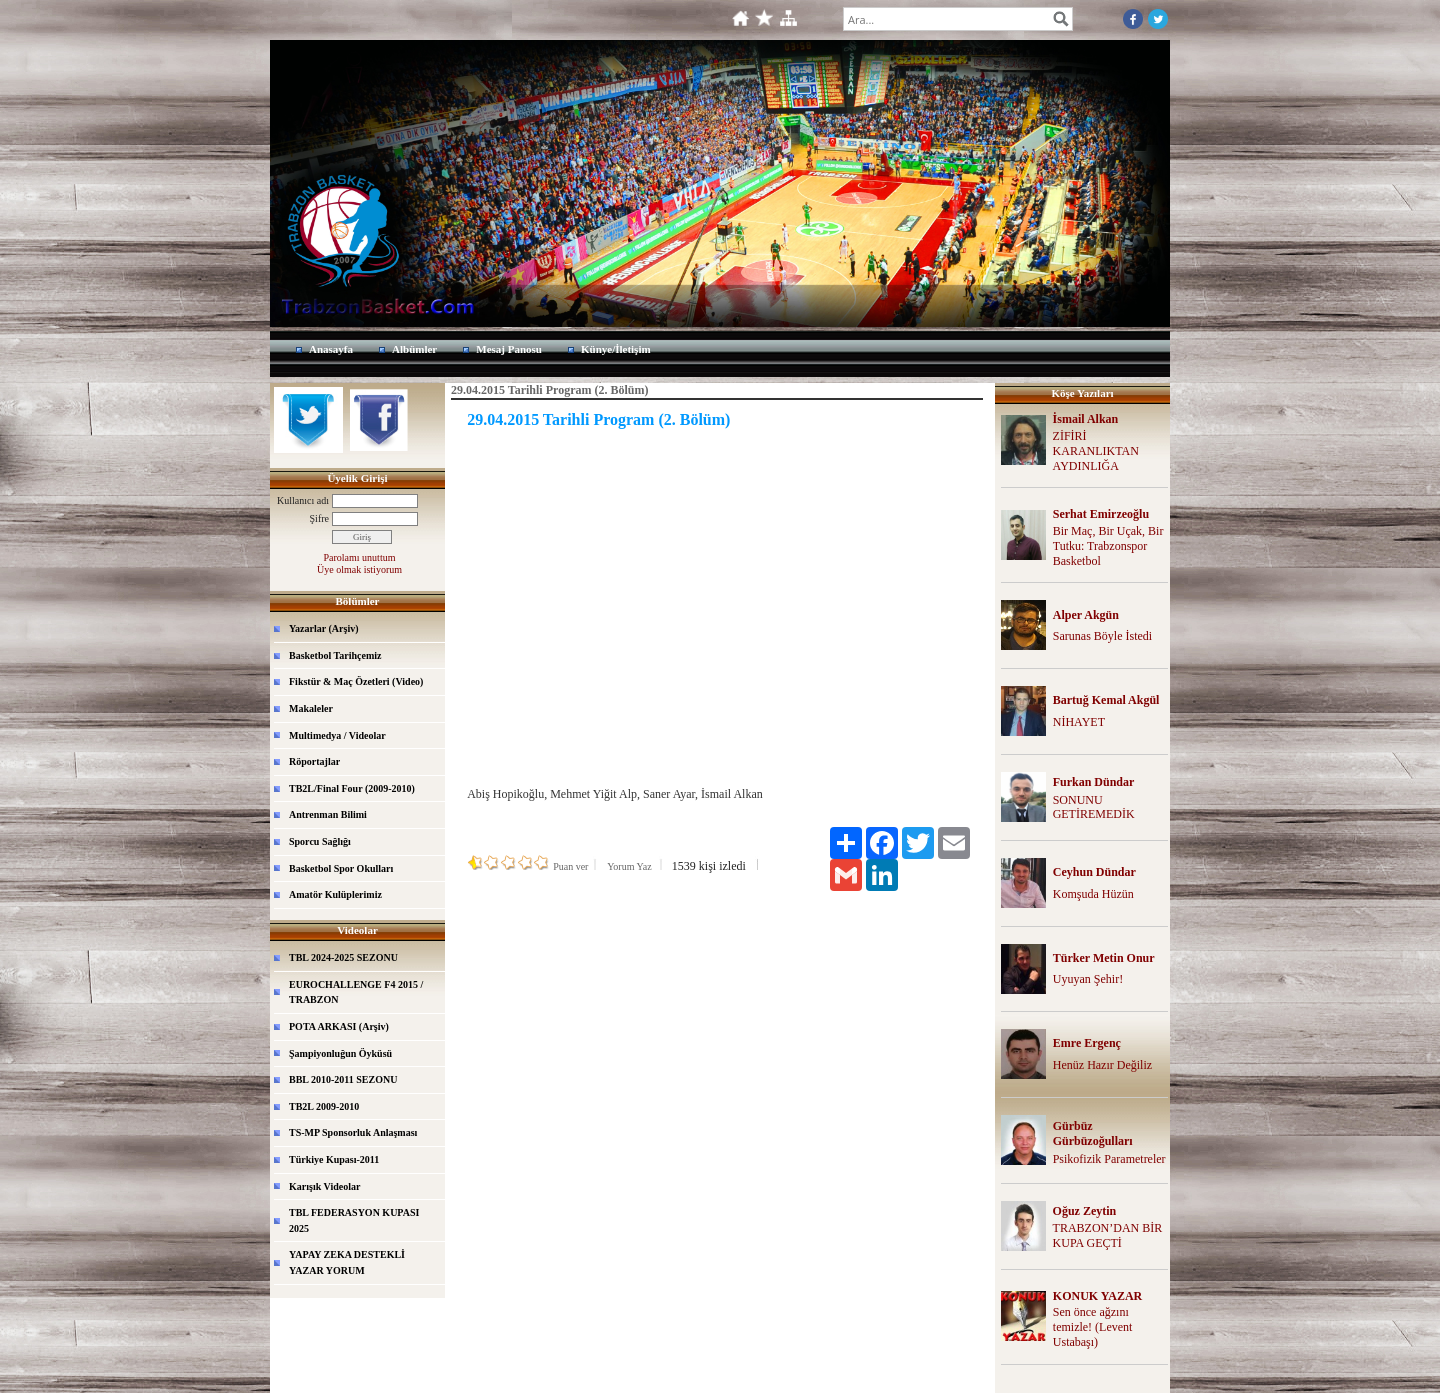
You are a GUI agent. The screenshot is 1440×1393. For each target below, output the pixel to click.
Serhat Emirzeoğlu (1101, 514)
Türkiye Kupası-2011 (334, 1159)
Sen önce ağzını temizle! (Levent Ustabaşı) (1093, 1327)
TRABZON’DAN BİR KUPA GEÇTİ (1108, 1235)
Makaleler (311, 708)
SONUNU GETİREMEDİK (1094, 807)
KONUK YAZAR (1097, 1296)
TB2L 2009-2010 (324, 1106)
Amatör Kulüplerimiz (335, 894)
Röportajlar (314, 761)
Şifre (319, 518)
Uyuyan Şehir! (1088, 979)
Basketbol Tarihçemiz (335, 655)
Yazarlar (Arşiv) (324, 628)
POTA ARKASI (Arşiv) (339, 1026)
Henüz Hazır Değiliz (1102, 1065)
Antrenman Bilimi (328, 814)
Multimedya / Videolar (337, 735)
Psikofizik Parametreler (1109, 1159)
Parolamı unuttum (360, 557)
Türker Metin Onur (1104, 958)
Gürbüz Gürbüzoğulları (1093, 1133)
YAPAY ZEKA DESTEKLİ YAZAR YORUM (347, 1262)
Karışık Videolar (324, 1186)
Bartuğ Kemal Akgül (1106, 700)
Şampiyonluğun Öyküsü (340, 1053)
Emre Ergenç (1087, 1043)
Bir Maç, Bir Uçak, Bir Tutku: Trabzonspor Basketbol (1108, 546)
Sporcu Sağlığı (320, 841)
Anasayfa (331, 349)
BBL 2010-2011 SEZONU (343, 1079)
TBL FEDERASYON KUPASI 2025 (354, 1220)
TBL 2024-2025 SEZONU (343, 957)
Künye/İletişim (616, 349)
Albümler (414, 349)
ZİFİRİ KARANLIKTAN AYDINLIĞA (1096, 451)
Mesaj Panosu (509, 349)
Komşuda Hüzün (1093, 894)
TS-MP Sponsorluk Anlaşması (353, 1132)
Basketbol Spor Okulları (341, 868)
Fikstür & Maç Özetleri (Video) (356, 681)
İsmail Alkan (1086, 419)
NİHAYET (1079, 722)
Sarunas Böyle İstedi (1102, 636)
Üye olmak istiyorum (359, 569)
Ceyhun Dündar (1094, 872)
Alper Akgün (1086, 615)
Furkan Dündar (1094, 782)
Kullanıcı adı (303, 500)
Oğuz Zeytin (1085, 1211)
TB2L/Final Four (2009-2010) (352, 788)
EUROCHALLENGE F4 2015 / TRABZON (356, 992)
